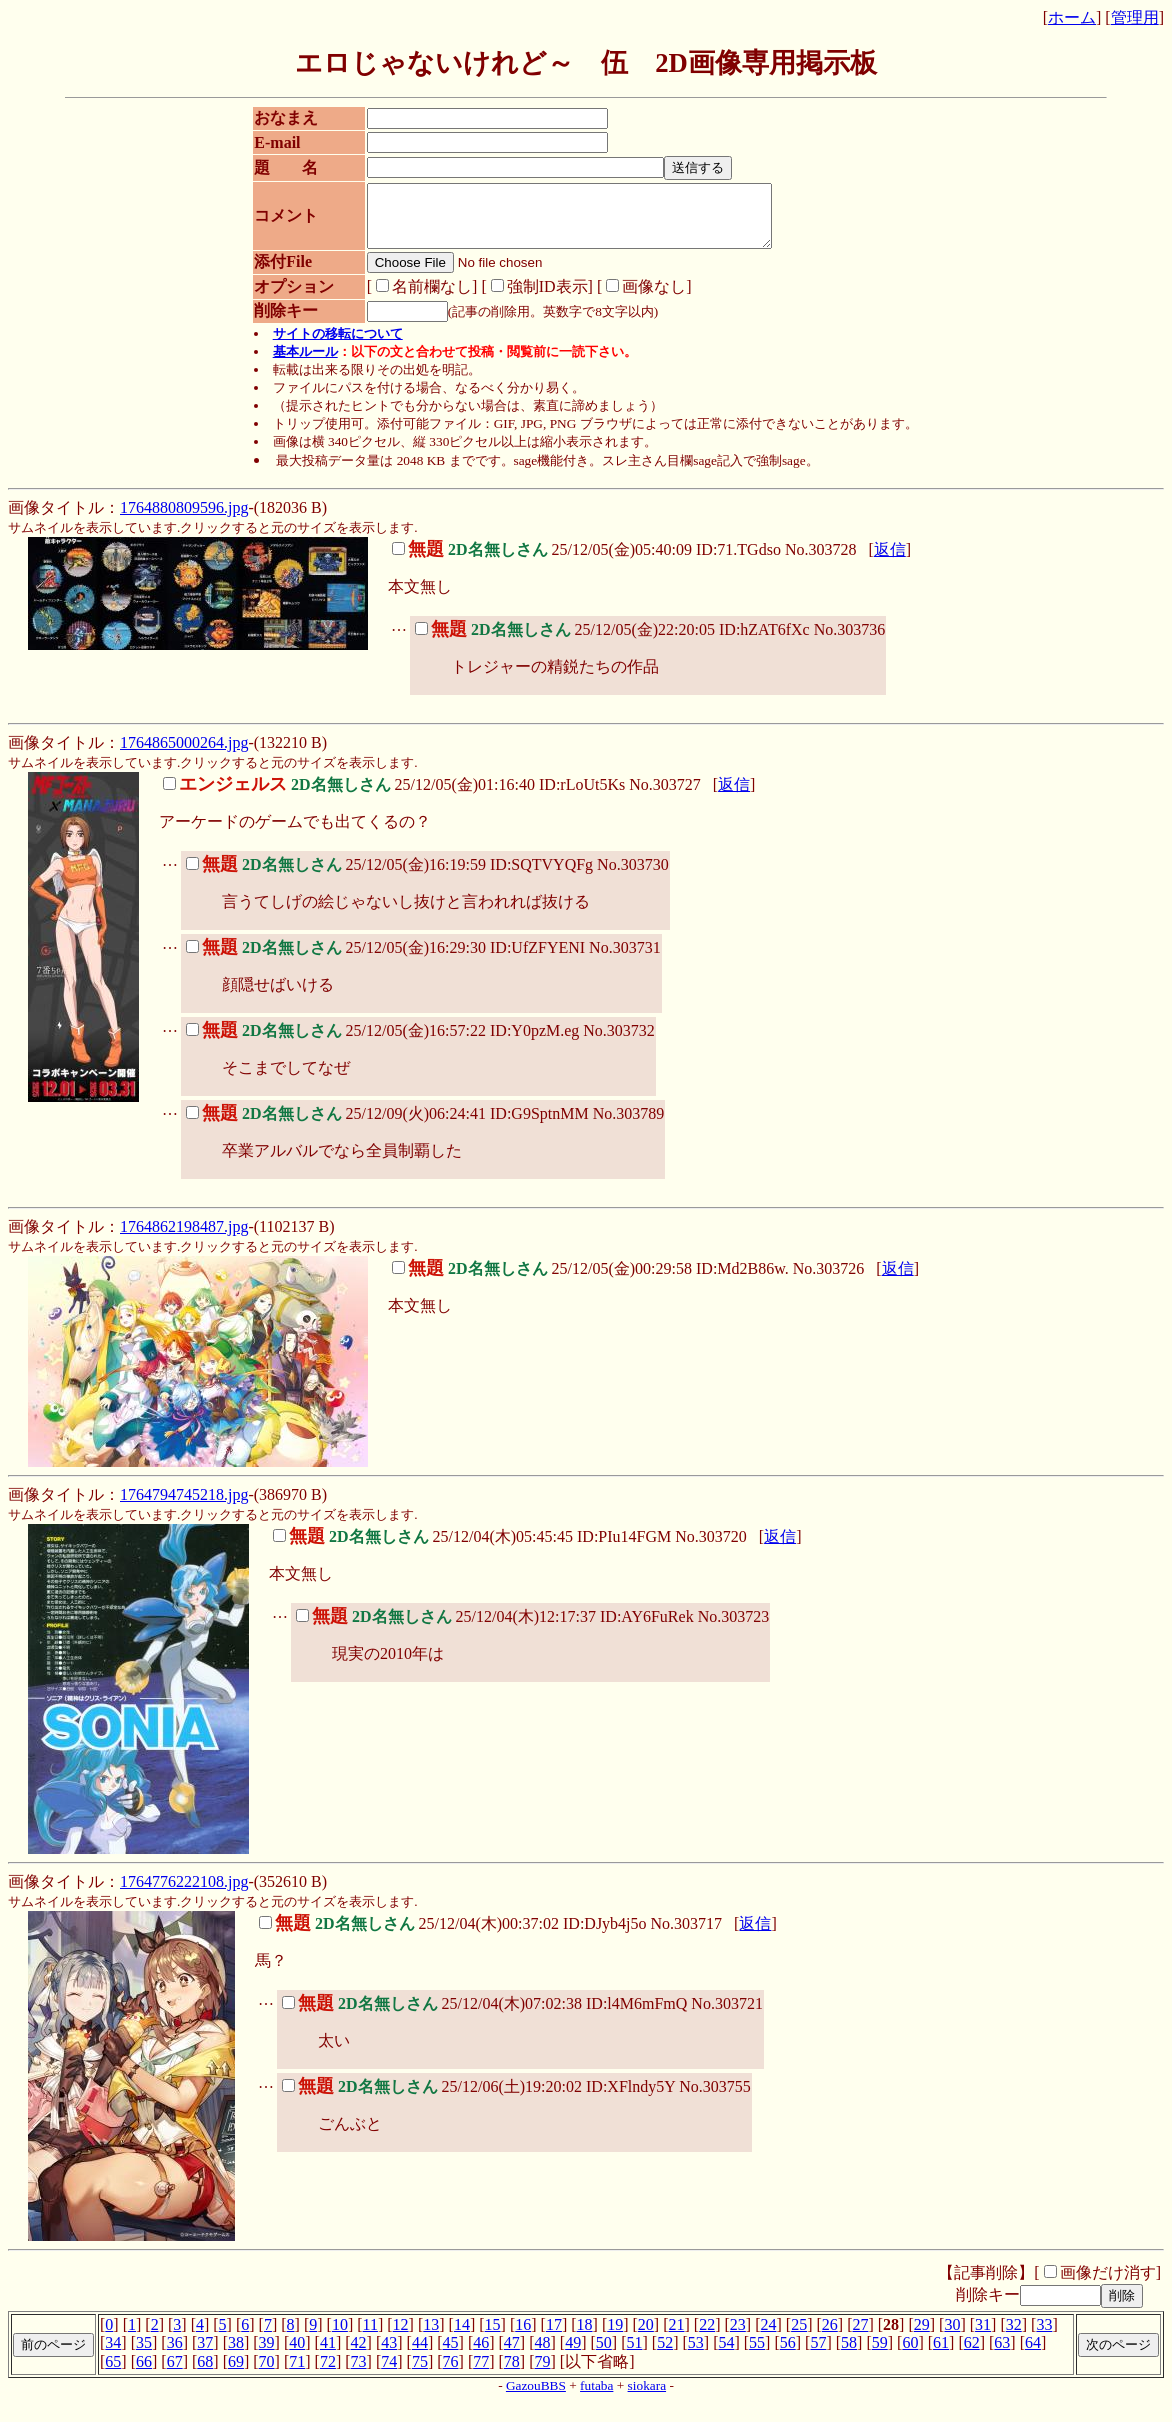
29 (922, 2336)
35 (144, 2354)
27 (860, 2336)
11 (370, 2336)
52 (665, 2354)
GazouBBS (536, 2397)
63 (1002, 2354)
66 (144, 2373)
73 (359, 2373)
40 (297, 2354)
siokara (647, 2397)
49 (573, 2354)
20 (646, 2336)
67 (175, 2373)
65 (113, 2373)
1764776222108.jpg (184, 1893)
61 (941, 2354)
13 (431, 2336)
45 (451, 2354)
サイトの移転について (338, 345)
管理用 (1135, 17)
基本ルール (305, 363)
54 (726, 2354)
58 (849, 2354)
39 (267, 2354)
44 (420, 2354)
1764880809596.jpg (184, 519)
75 (420, 2373)
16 (523, 2336)
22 (707, 2336)
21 (677, 2336)
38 (236, 2354)
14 (462, 2336)
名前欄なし (414, 298)
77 (481, 2373)
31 (983, 2336)
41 (328, 2354)
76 (451, 2373)
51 (634, 2354)
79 (543, 2373)
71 (297, 2373)
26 (830, 2336)
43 (389, 2354)
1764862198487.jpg (184, 1238)
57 (818, 2354)
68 (205, 2373)
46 (481, 2354)
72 (328, 2373)
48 (543, 2354)
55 (757, 2354)
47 (512, 2354)
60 (910, 2354)
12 (401, 2336)
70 (267, 2373)
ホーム (1072, 17)
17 (554, 2336)
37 (205, 2354)
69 (236, 2373)
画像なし (636, 298)
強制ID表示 (529, 298)
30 (952, 2336)
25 (799, 2336)
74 (389, 2373)
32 (1014, 2336)
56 (788, 2354)
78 (512, 2373)
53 (696, 2354)
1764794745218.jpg (184, 1506)
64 (1033, 2354)
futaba (596, 2397)
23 (738, 2336)
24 (768, 2336)
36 (175, 2354)
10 (340, 2336)
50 (604, 2354)
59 (880, 2354)
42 (359, 2354)
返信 (890, 561)
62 (972, 2354)
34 (113, 2354)
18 (585, 2336)
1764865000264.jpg (184, 754)
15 (493, 2336)
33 (1044, 2336)
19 (615, 2336)
